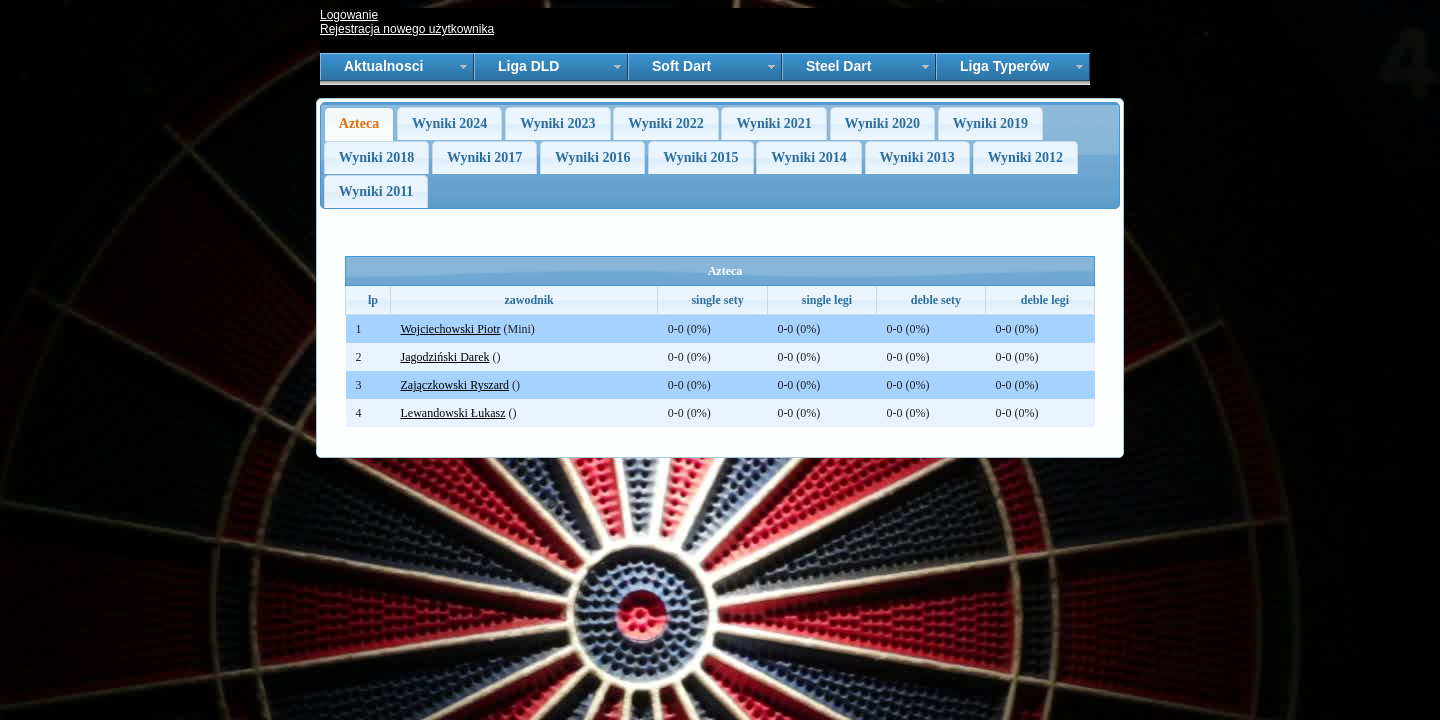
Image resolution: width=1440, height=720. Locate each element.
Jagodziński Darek (445, 357)
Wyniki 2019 (990, 123)
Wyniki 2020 (882, 123)
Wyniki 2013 (917, 157)
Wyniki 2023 (557, 123)
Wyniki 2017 (484, 157)
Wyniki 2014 (808, 157)
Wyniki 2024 (449, 123)
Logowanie (349, 15)
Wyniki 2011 (376, 191)
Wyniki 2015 (700, 157)
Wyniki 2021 (773, 123)
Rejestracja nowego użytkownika (407, 29)
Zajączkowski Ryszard (455, 385)
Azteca (359, 123)
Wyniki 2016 (592, 157)
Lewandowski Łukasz (453, 413)
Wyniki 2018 (376, 157)
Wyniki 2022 (665, 123)
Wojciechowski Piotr (451, 329)
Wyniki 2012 (1025, 157)
